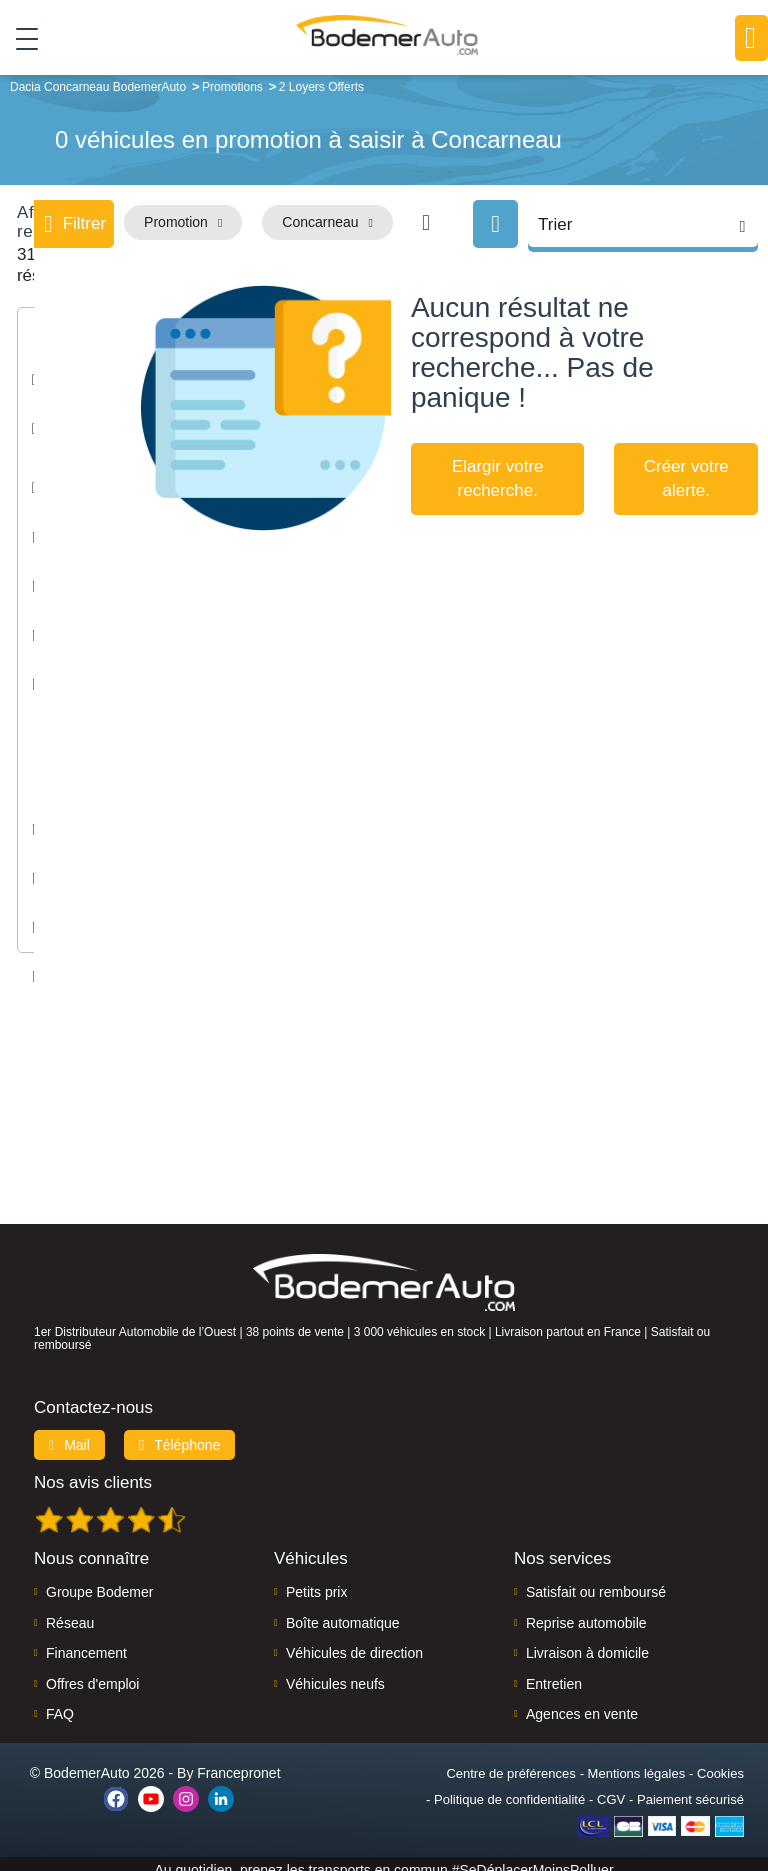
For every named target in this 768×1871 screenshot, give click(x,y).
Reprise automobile (586, 1611)
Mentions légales (637, 1761)
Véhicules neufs (335, 1671)
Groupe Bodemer (99, 1580)
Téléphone (180, 1433)
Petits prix (316, 1580)
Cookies (720, 1761)
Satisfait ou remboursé (596, 1580)
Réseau (70, 1611)
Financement (86, 1641)
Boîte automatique (343, 1611)
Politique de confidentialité (509, 1787)
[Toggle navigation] (19, 39)
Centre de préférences (510, 1761)
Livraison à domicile (587, 1641)
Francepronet (238, 1761)
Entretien (554, 1671)
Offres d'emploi (92, 1671)
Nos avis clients (93, 1470)
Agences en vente (582, 1702)
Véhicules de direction (354, 1641)
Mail (69, 1433)
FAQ (60, 1702)
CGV (611, 1787)
